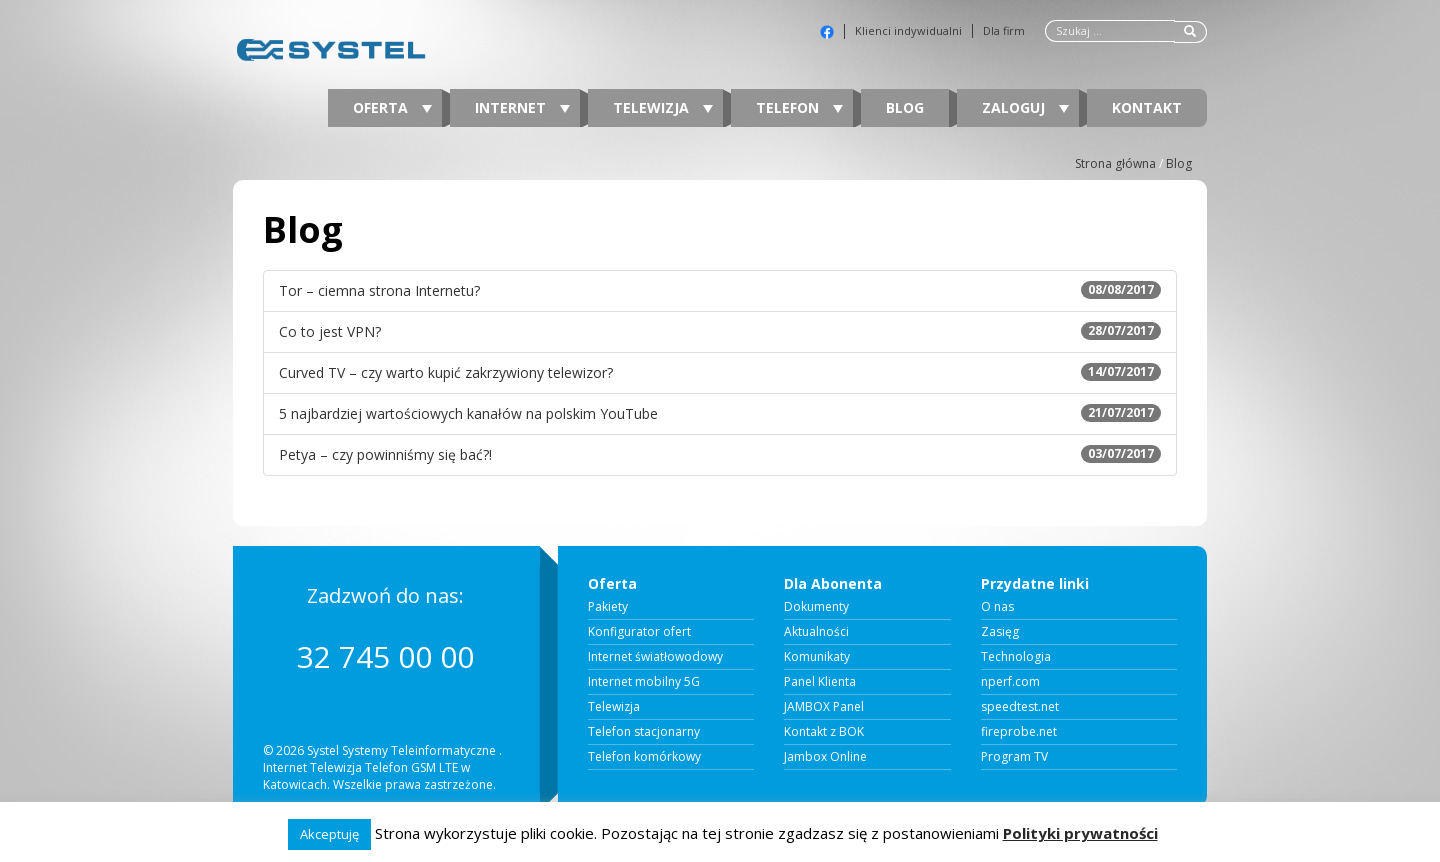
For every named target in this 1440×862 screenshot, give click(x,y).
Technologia (1016, 657)
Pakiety (608, 607)
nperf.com (1010, 682)
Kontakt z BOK (824, 732)
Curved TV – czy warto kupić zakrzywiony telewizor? (720, 372)
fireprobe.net (1019, 732)
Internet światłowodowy (655, 657)
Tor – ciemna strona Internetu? (720, 290)
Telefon (799, 107)
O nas (997, 607)
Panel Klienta (820, 682)
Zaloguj (1025, 107)
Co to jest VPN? (720, 331)
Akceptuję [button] (329, 834)
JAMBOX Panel (824, 707)
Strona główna (1115, 163)
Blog (905, 107)
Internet (522, 107)
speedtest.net (1020, 707)
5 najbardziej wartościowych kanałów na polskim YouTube (720, 413)
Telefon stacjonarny (644, 732)
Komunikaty (817, 657)
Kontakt (1147, 107)
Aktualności (816, 632)
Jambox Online (825, 757)
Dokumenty (816, 607)
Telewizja (663, 107)
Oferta (392, 107)
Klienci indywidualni (908, 31)
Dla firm (1004, 31)
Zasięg (1000, 632)
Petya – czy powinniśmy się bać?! (720, 454)
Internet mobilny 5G (644, 682)
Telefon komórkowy (644, 757)
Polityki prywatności (1080, 833)
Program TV (1014, 757)
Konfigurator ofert (639, 632)
